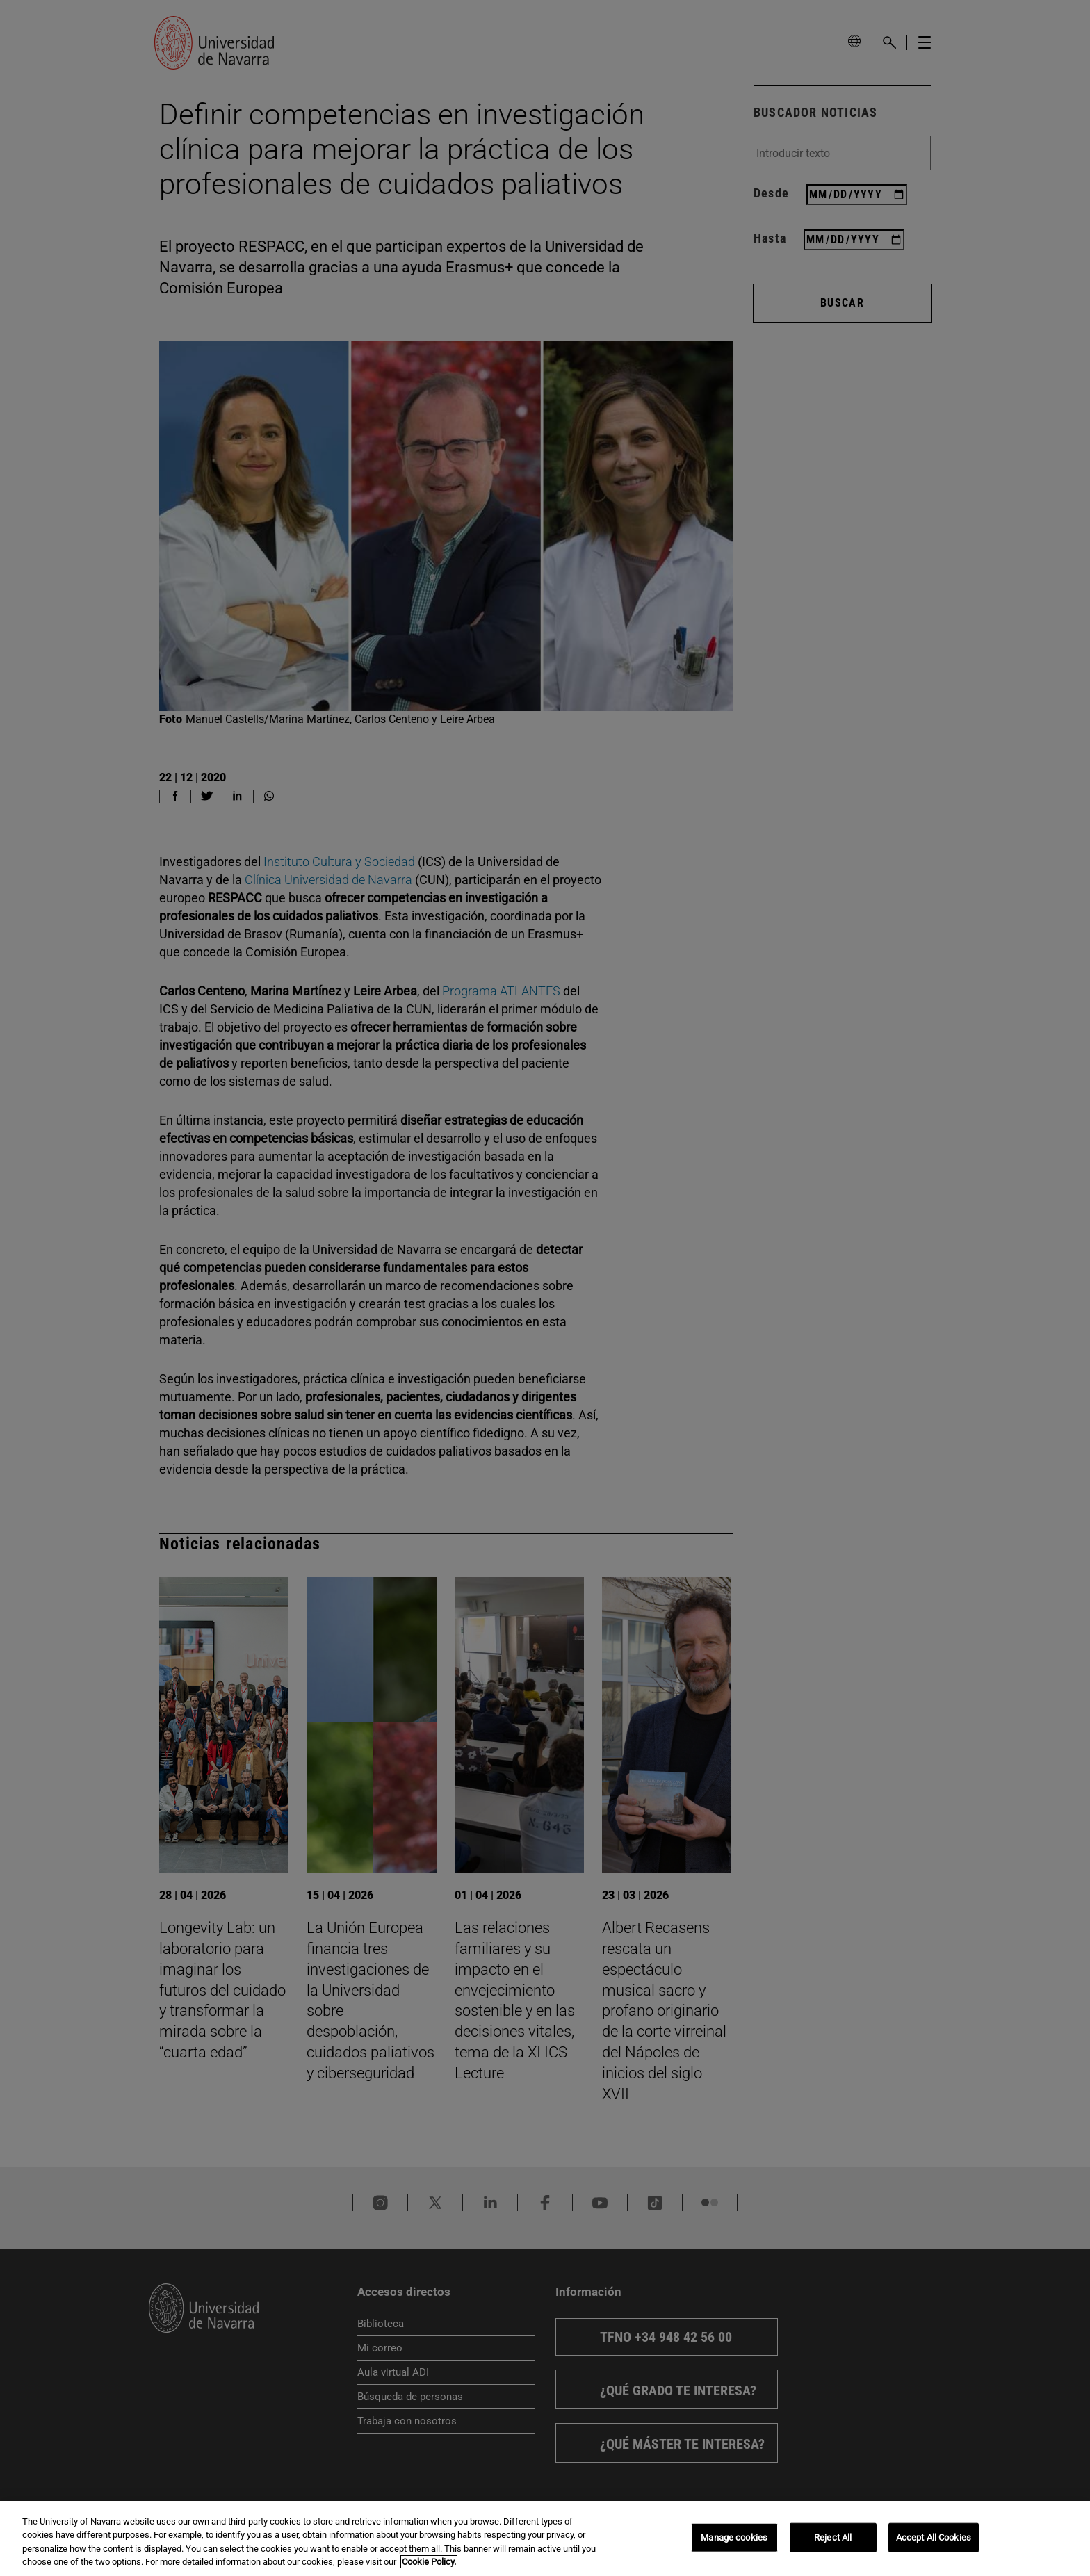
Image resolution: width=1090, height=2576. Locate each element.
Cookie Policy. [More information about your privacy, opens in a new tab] (429, 2562)
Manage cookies (734, 2537)
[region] (545, 2538)
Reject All (833, 2537)
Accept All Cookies (933, 2537)
